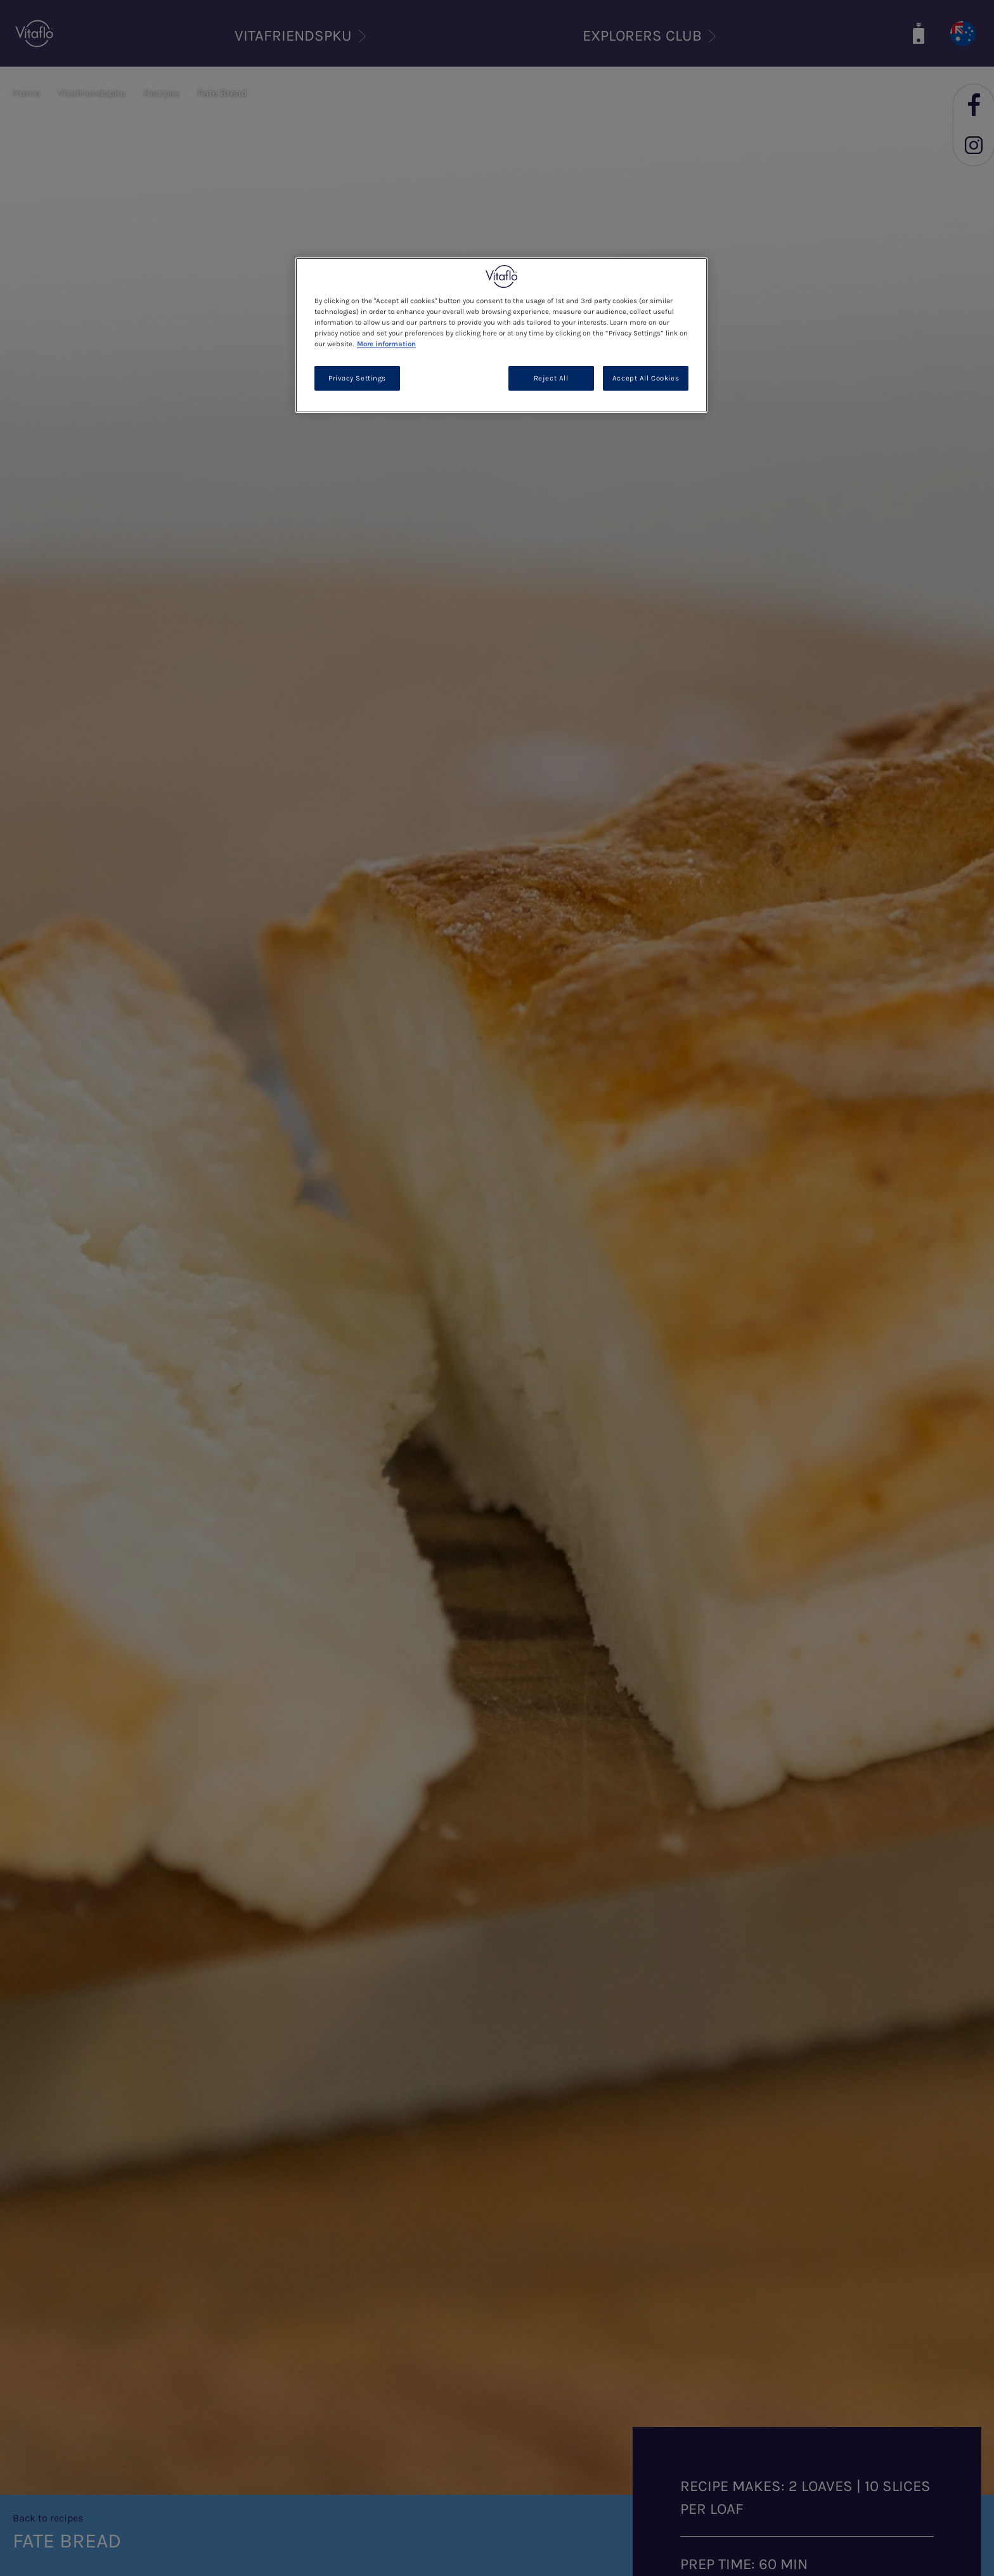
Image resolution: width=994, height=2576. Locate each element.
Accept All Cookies (645, 378)
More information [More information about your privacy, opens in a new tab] (386, 344)
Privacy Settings (357, 378)
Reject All (551, 378)
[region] (501, 335)
